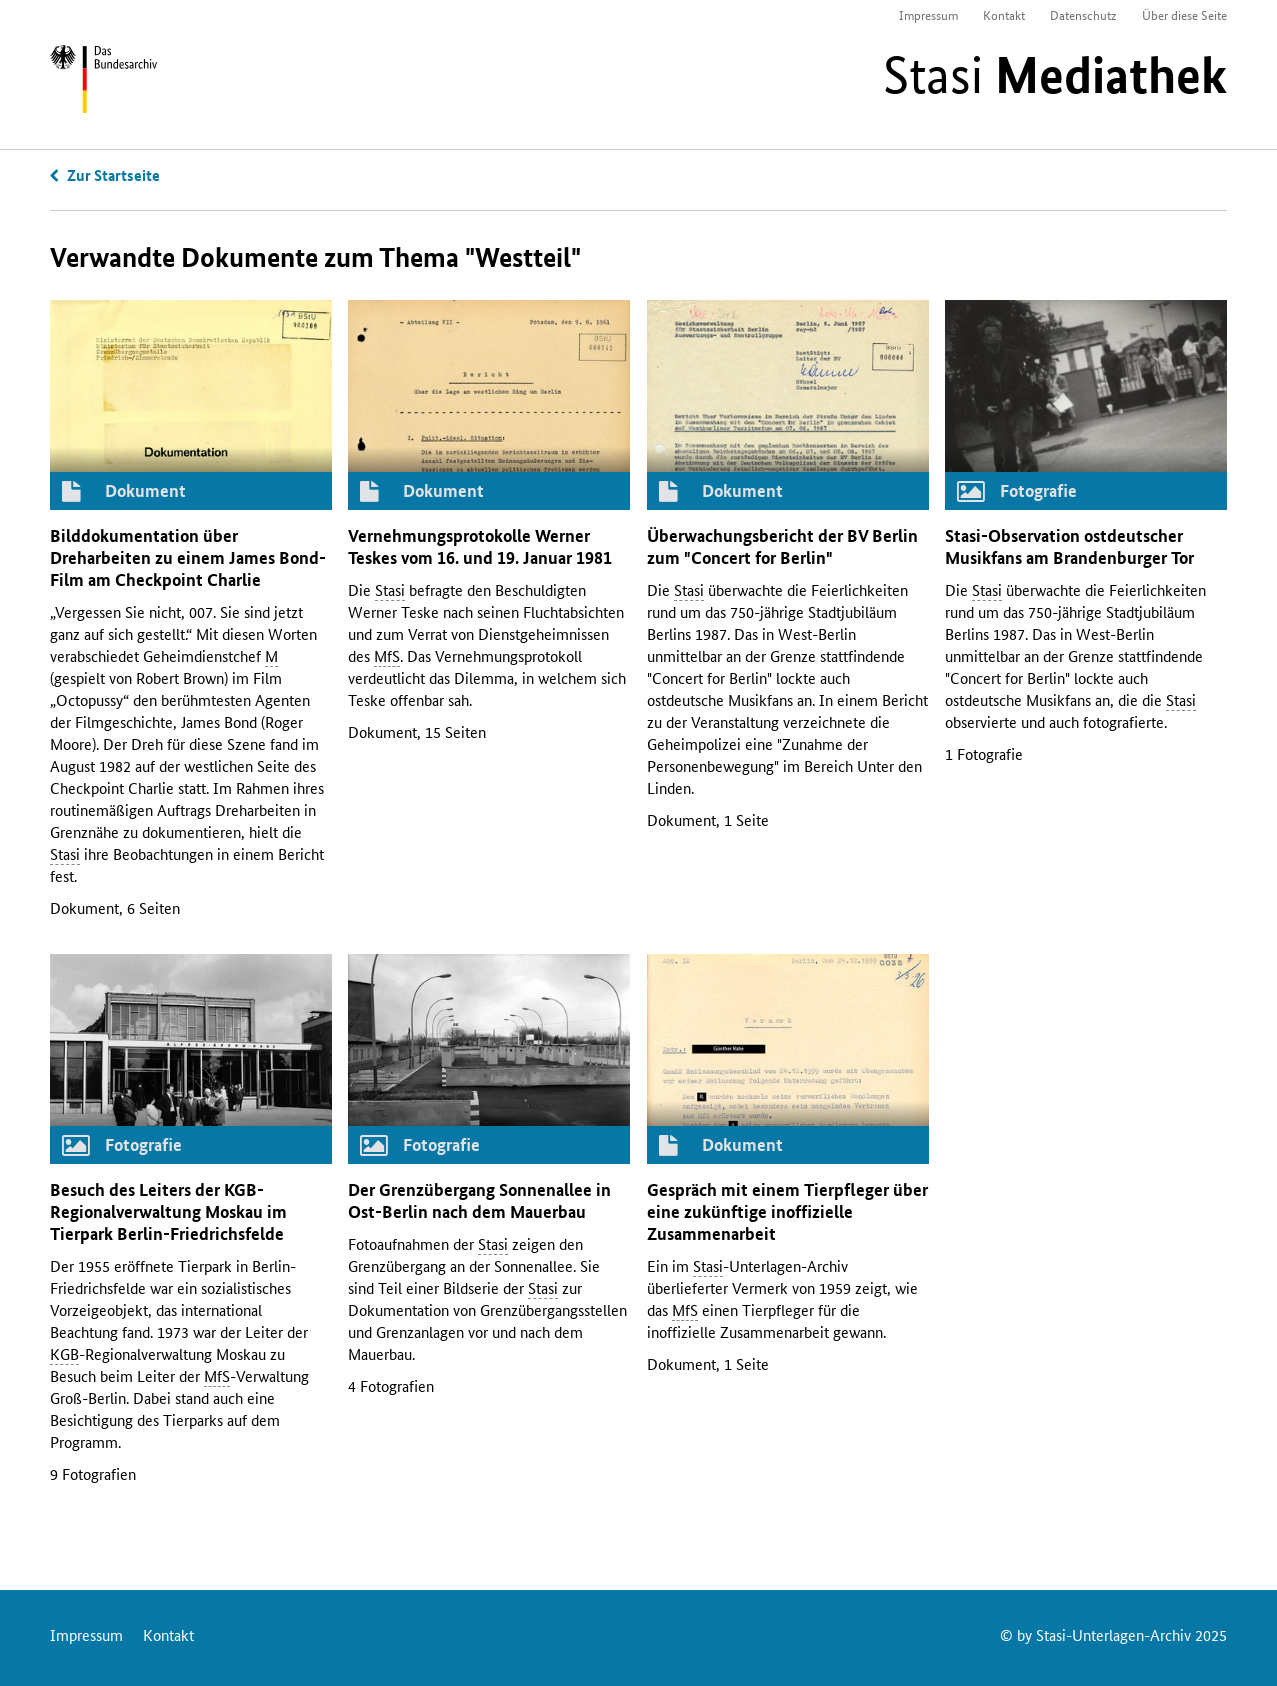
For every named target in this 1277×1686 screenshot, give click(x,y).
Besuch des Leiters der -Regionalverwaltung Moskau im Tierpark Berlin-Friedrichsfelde (168, 1211)
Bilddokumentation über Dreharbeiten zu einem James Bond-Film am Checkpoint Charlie (188, 557)
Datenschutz (1083, 14)
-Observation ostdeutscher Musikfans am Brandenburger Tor (1069, 546)
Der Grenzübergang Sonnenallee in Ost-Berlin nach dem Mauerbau (479, 1200)
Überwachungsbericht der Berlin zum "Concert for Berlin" (782, 546)
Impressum (928, 14)
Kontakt (1004, 14)
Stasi (1055, 75)
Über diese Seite (1184, 14)
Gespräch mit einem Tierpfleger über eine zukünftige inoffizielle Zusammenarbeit (787, 1211)
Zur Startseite (113, 175)
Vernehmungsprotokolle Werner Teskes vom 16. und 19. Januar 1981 (480, 546)
